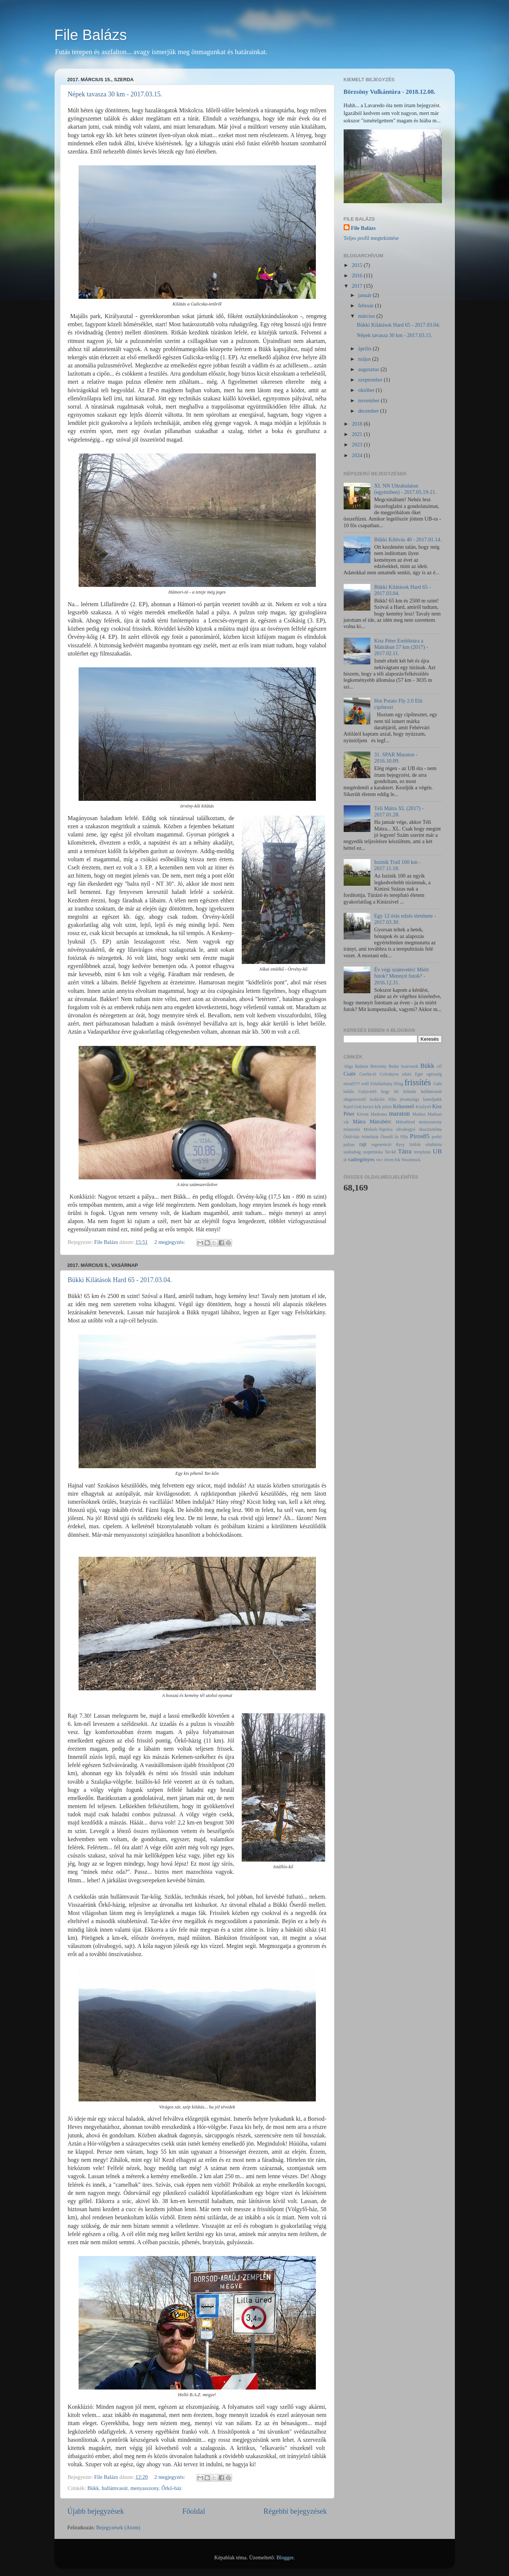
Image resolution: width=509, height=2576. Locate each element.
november (369, 400)
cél (439, 1066)
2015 (358, 265)
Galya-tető (367, 1091)
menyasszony (144, 2488)
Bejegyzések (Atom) (118, 2527)
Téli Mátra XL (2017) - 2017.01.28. (399, 811)
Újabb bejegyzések (95, 2511)
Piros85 (420, 1136)
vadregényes (361, 1159)
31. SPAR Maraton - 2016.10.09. (395, 758)
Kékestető (403, 1106)
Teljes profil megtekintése (371, 238)
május (365, 359)
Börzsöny (378, 1066)
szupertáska (373, 1152)
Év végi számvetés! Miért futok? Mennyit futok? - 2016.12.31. (401, 976)
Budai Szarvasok (403, 1066)
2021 (358, 434)
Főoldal (193, 2511)
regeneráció (381, 1144)
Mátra (359, 1121)
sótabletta (433, 1144)
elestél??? (352, 1083)
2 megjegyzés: (170, 1242)
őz (396, 1137)
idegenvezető (355, 1099)
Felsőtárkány (381, 1083)
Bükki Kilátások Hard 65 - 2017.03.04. (120, 1280)
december (369, 411)
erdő (365, 1083)
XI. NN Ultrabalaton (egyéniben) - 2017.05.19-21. (405, 489)
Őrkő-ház (171, 2488)
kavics (368, 1106)
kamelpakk (432, 1099)
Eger (419, 1074)
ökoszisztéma (430, 1129)
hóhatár (409, 1091)
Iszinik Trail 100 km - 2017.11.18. (397, 865)
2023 (358, 445)
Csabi (350, 1074)
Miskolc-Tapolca (378, 1129)
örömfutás (370, 1137)
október (367, 390)
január (365, 295)
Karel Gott (353, 1106)
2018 (358, 424)
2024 (358, 455)
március (367, 316)
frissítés (417, 1082)
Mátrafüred (405, 1122)
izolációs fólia (383, 1099)
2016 (358, 275)
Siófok (415, 1144)
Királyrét (423, 1106)
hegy (385, 1091)
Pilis (404, 1137)
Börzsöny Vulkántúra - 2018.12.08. (390, 91)
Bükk (93, 2488)
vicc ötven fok (388, 1159)
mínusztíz (352, 1129)
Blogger (285, 2557)
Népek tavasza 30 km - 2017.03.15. (115, 94)
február (366, 305)
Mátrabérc (380, 1121)
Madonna (379, 1114)
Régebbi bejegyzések (295, 2511)
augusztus (369, 369)
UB (437, 1151)
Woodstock (411, 1159)
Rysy (400, 1144)
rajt (362, 1144)
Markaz (418, 1114)
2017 (358, 286)
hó (396, 1091)
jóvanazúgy (409, 1099)
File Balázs (90, 35)
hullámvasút (115, 2488)
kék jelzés (383, 1106)
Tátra (404, 1151)
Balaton (361, 1066)
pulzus (349, 1144)
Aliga (348, 1066)
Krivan (362, 1114)
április (365, 348)
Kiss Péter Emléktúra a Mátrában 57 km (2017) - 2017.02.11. (401, 647)
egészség (434, 1074)
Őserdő (386, 1137)
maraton (399, 1113)
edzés (407, 1074)
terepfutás (422, 1152)
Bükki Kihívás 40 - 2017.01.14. (408, 539)
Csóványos (389, 1074)
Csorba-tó (367, 1074)
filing (398, 1083)
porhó (437, 1137)
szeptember (371, 380)
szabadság (352, 1152)
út (345, 1159)
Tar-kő (390, 1152)
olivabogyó (405, 1129)
